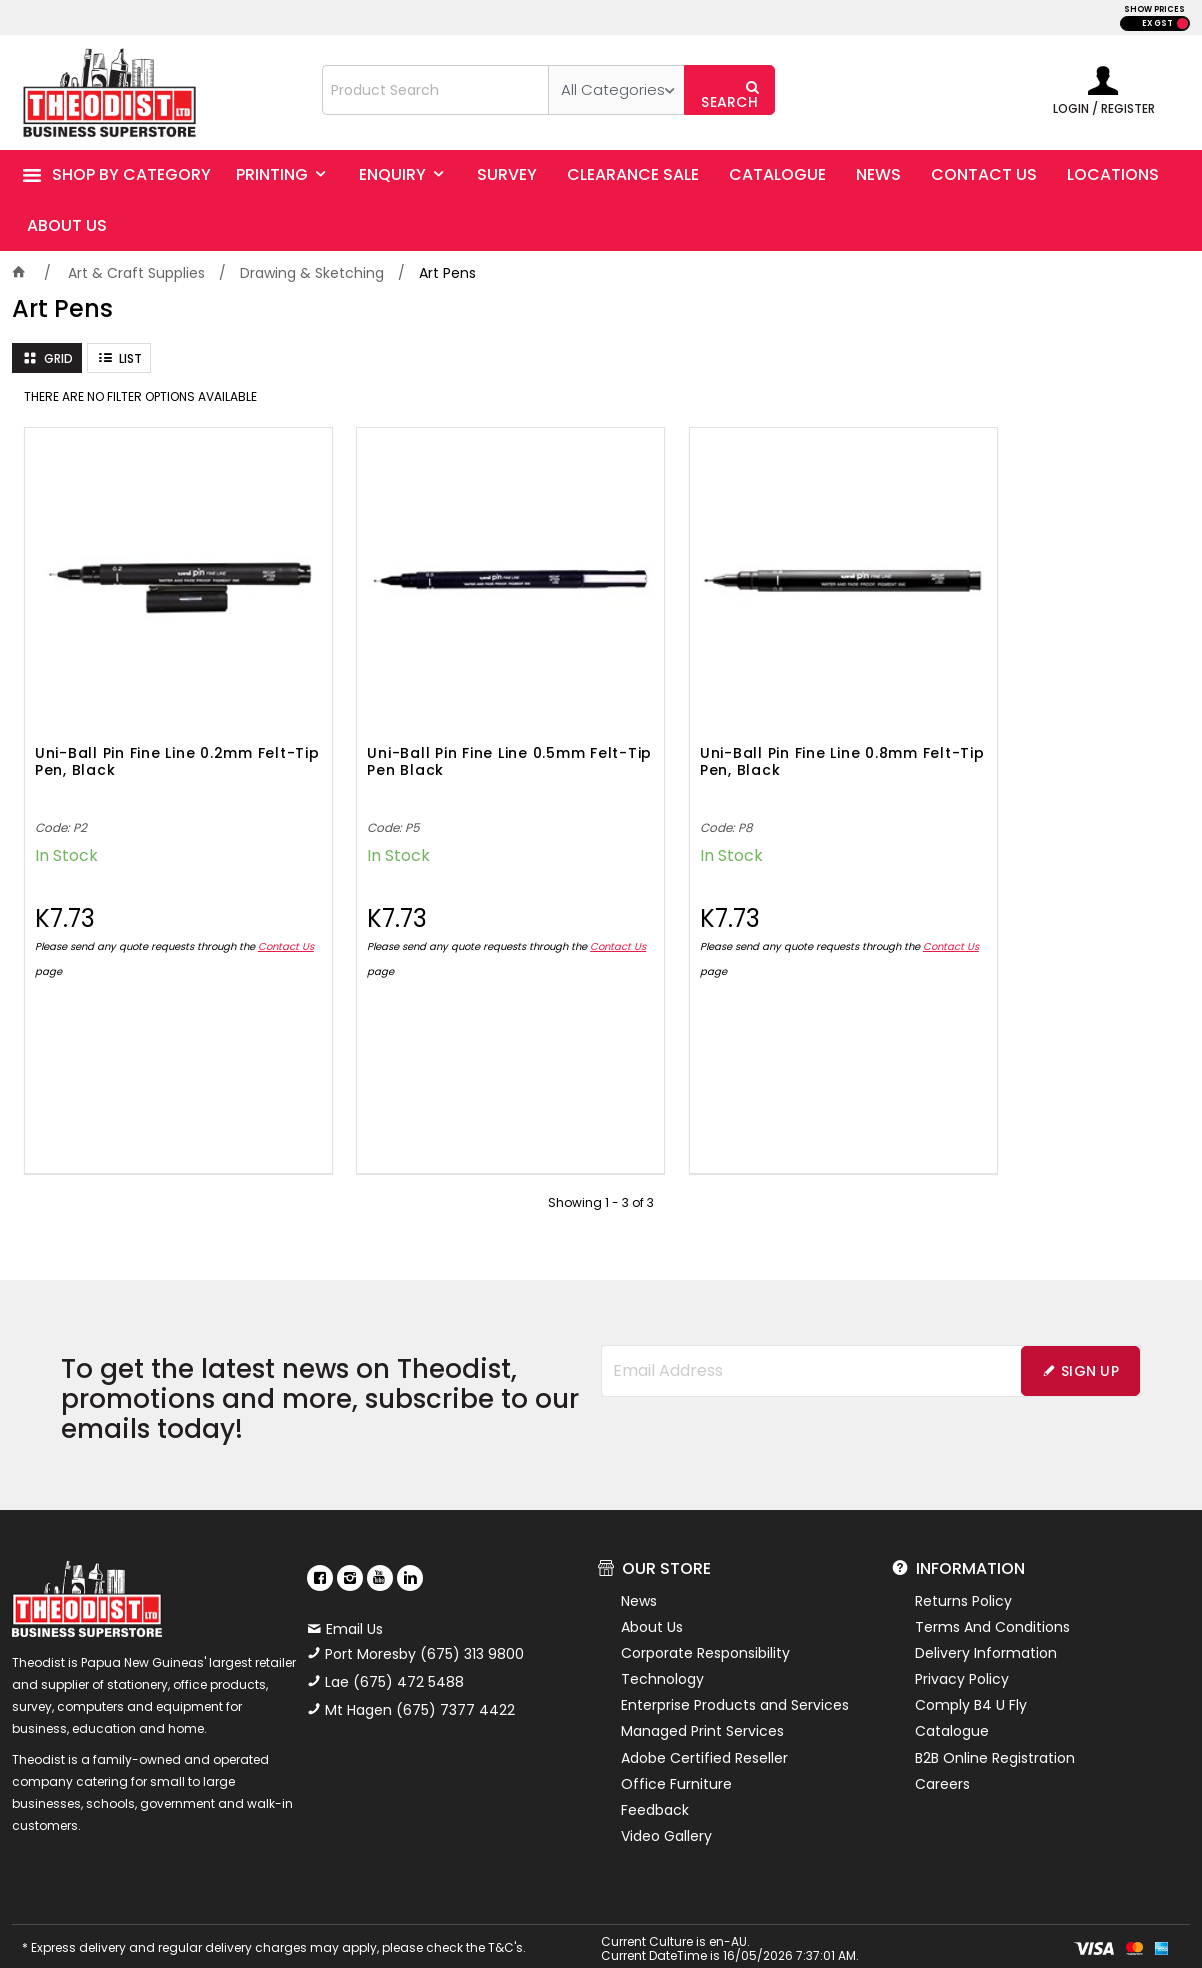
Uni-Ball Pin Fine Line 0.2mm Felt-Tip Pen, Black (144, 724)
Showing (601, 1164)
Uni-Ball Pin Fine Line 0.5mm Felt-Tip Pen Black (438, 724)
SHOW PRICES (1154, 9)
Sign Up (1090, 1333)
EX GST (1157, 23)
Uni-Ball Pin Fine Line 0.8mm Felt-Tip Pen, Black (733, 724)
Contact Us (63, 933)
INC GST (1182, 23)
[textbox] (435, 90)
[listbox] (616, 90)
